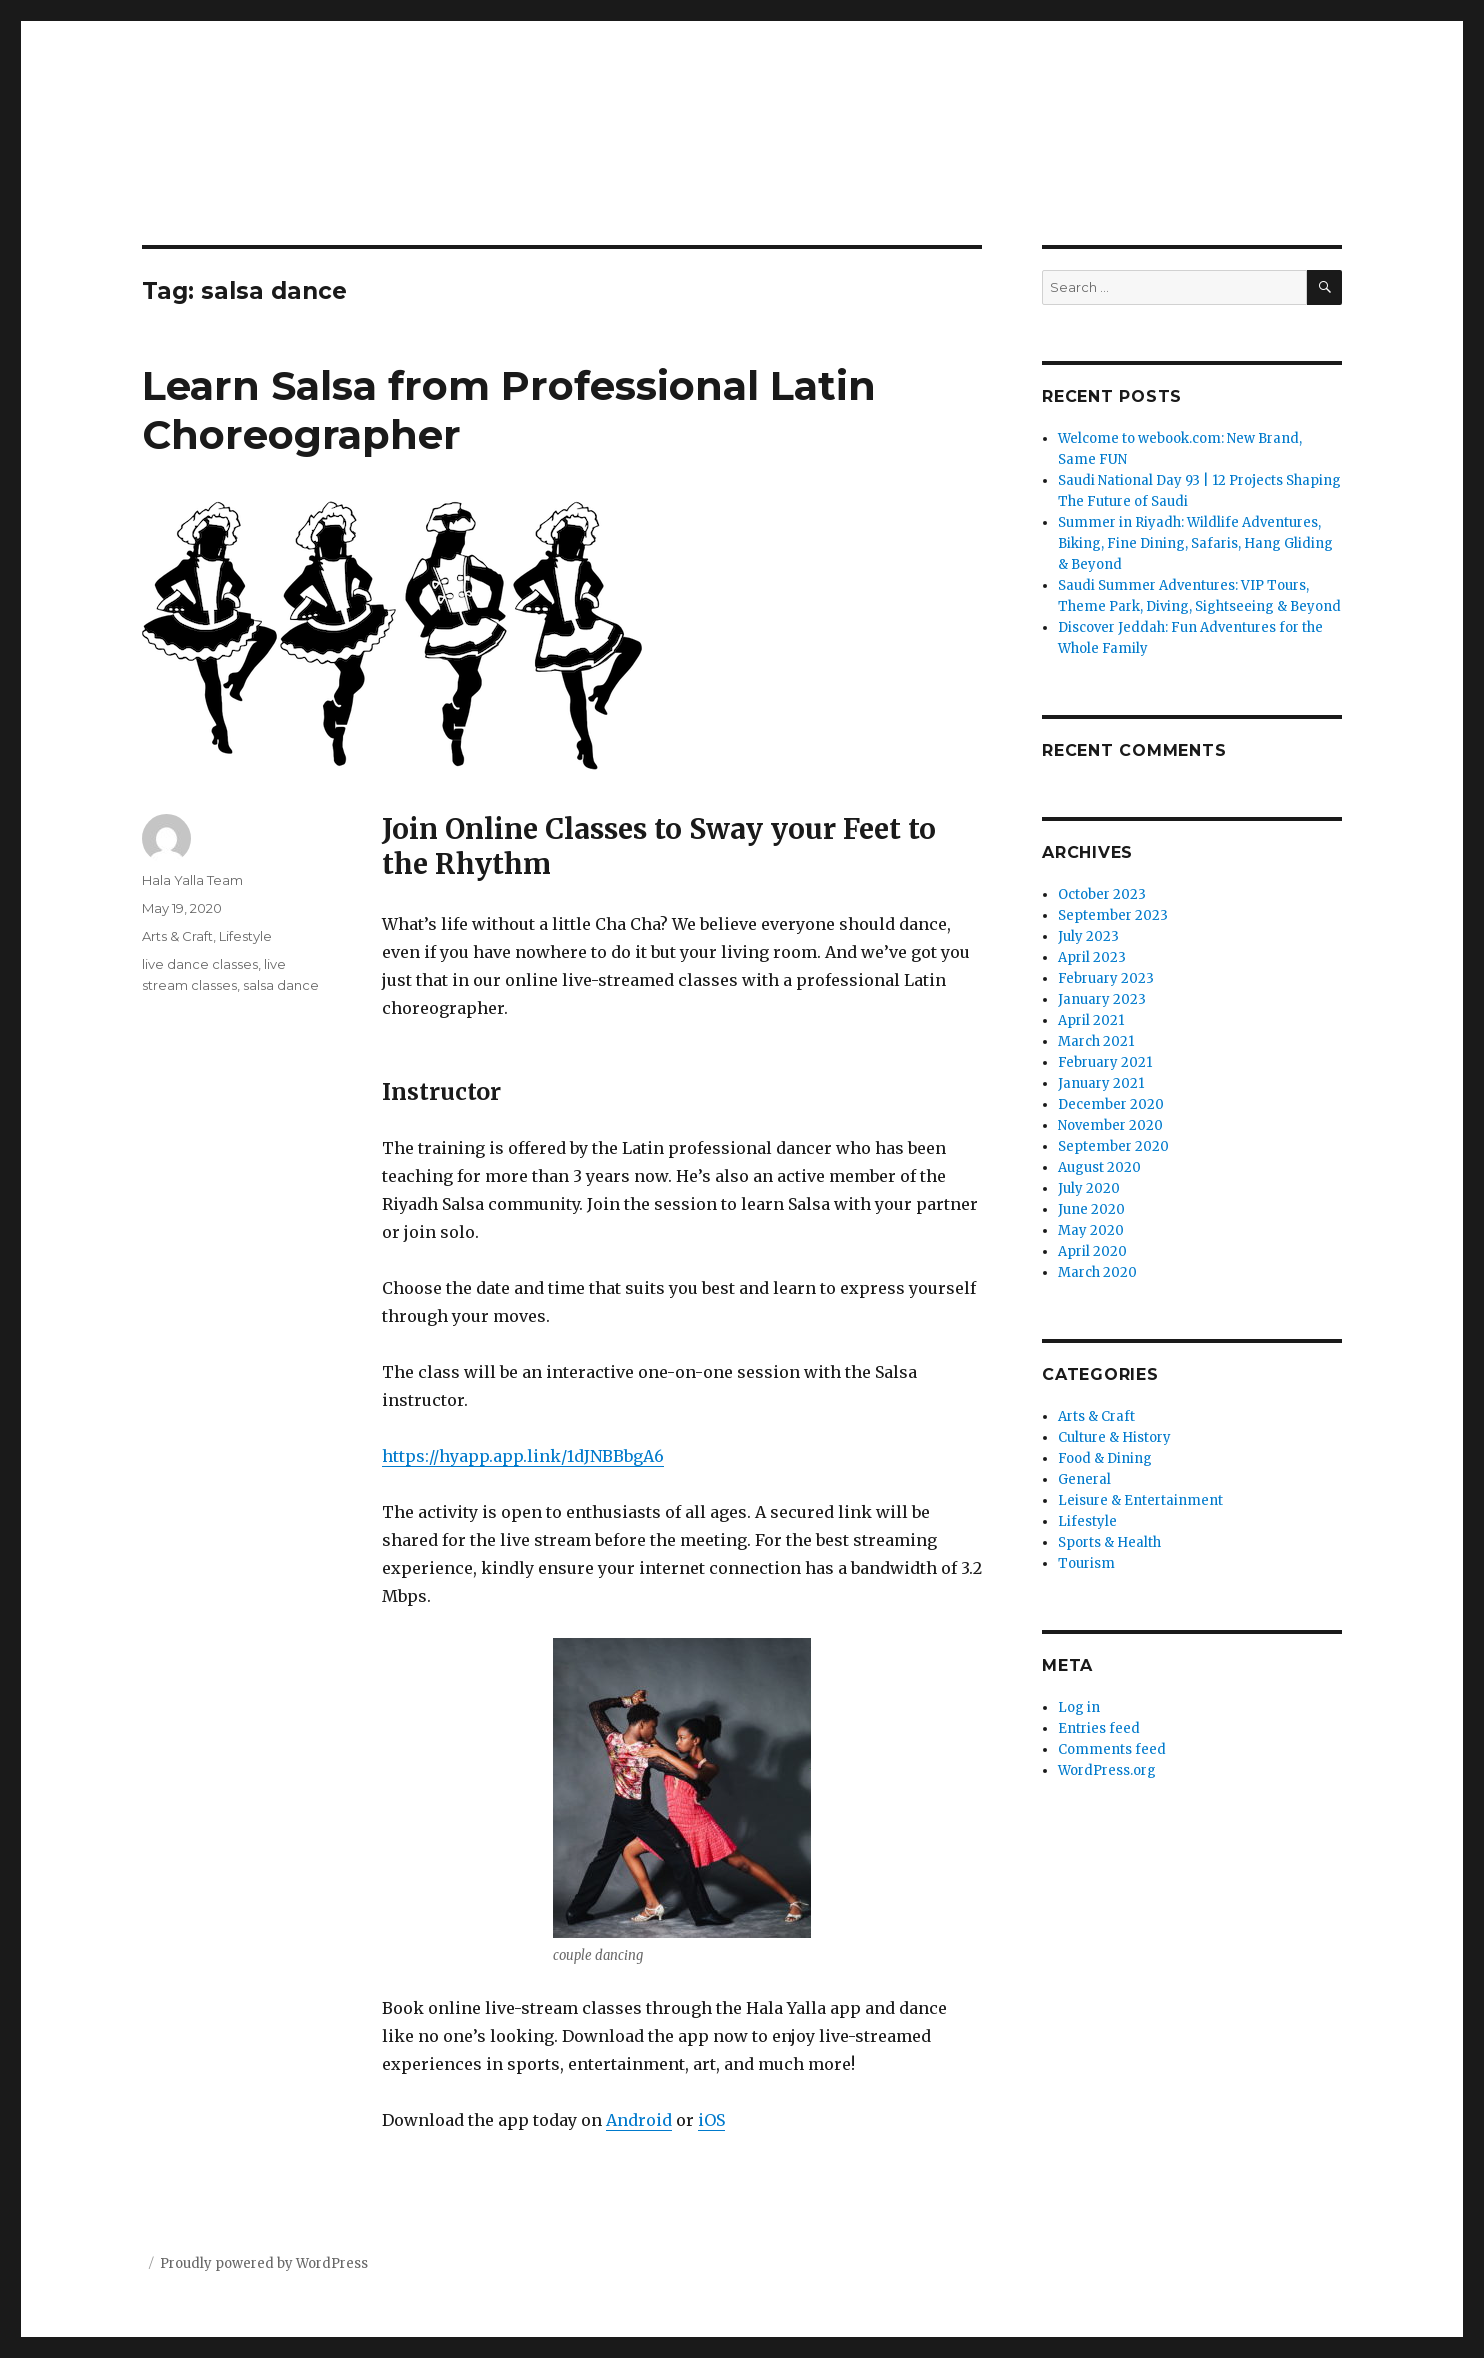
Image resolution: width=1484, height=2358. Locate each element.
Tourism (1086, 1563)
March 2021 (1096, 1041)
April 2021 (1091, 1020)
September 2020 (1113, 1146)
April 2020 (1092, 1251)
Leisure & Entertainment (1140, 1500)
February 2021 (1105, 1062)
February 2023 (1106, 978)
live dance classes (200, 964)
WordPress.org (1107, 1770)
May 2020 (1091, 1230)
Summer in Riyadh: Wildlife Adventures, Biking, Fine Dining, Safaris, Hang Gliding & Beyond (1195, 543)
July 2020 (1089, 1188)
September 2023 (1113, 915)
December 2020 (1111, 1104)
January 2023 (1102, 999)
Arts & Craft (177, 936)
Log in (1079, 1707)
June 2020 (1091, 1209)
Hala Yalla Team (192, 880)
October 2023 (1102, 894)
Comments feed (1112, 1749)
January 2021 (1101, 1083)
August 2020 (1099, 1167)
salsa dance (281, 985)
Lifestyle (245, 936)
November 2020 (1110, 1125)
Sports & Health (1109, 1542)
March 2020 (1097, 1272)
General (1084, 1479)
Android (639, 2120)
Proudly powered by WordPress (264, 2263)
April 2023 (1092, 957)
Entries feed (1099, 1728)
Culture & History (1114, 1437)
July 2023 (1088, 936)
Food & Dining (1105, 1458)
